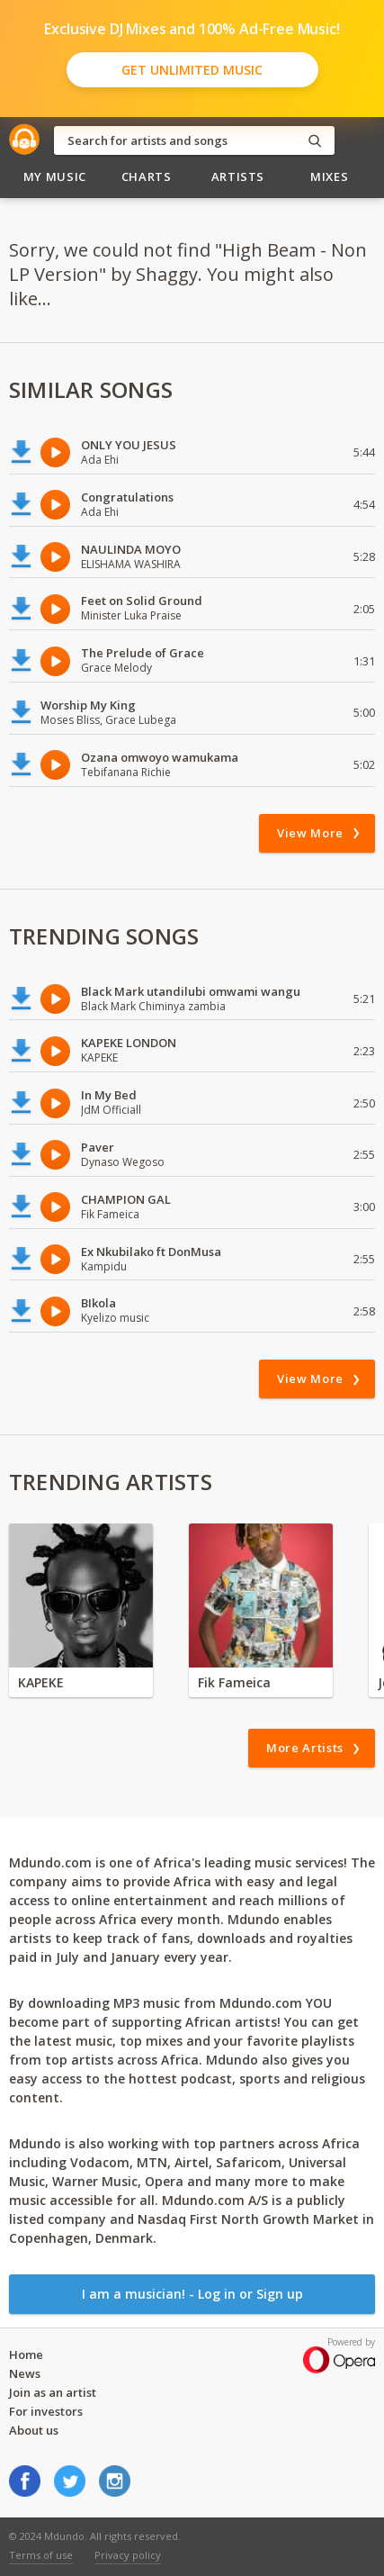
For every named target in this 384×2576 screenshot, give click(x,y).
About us (33, 2430)
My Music (54, 176)
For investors (46, 2411)
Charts (146, 176)
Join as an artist (52, 2392)
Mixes (329, 176)
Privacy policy (127, 2555)
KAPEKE (41, 1682)
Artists (238, 176)
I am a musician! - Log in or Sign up (192, 2293)
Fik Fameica (234, 1682)
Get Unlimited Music (192, 69)
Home (26, 2354)
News (24, 2373)
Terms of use (41, 2555)
